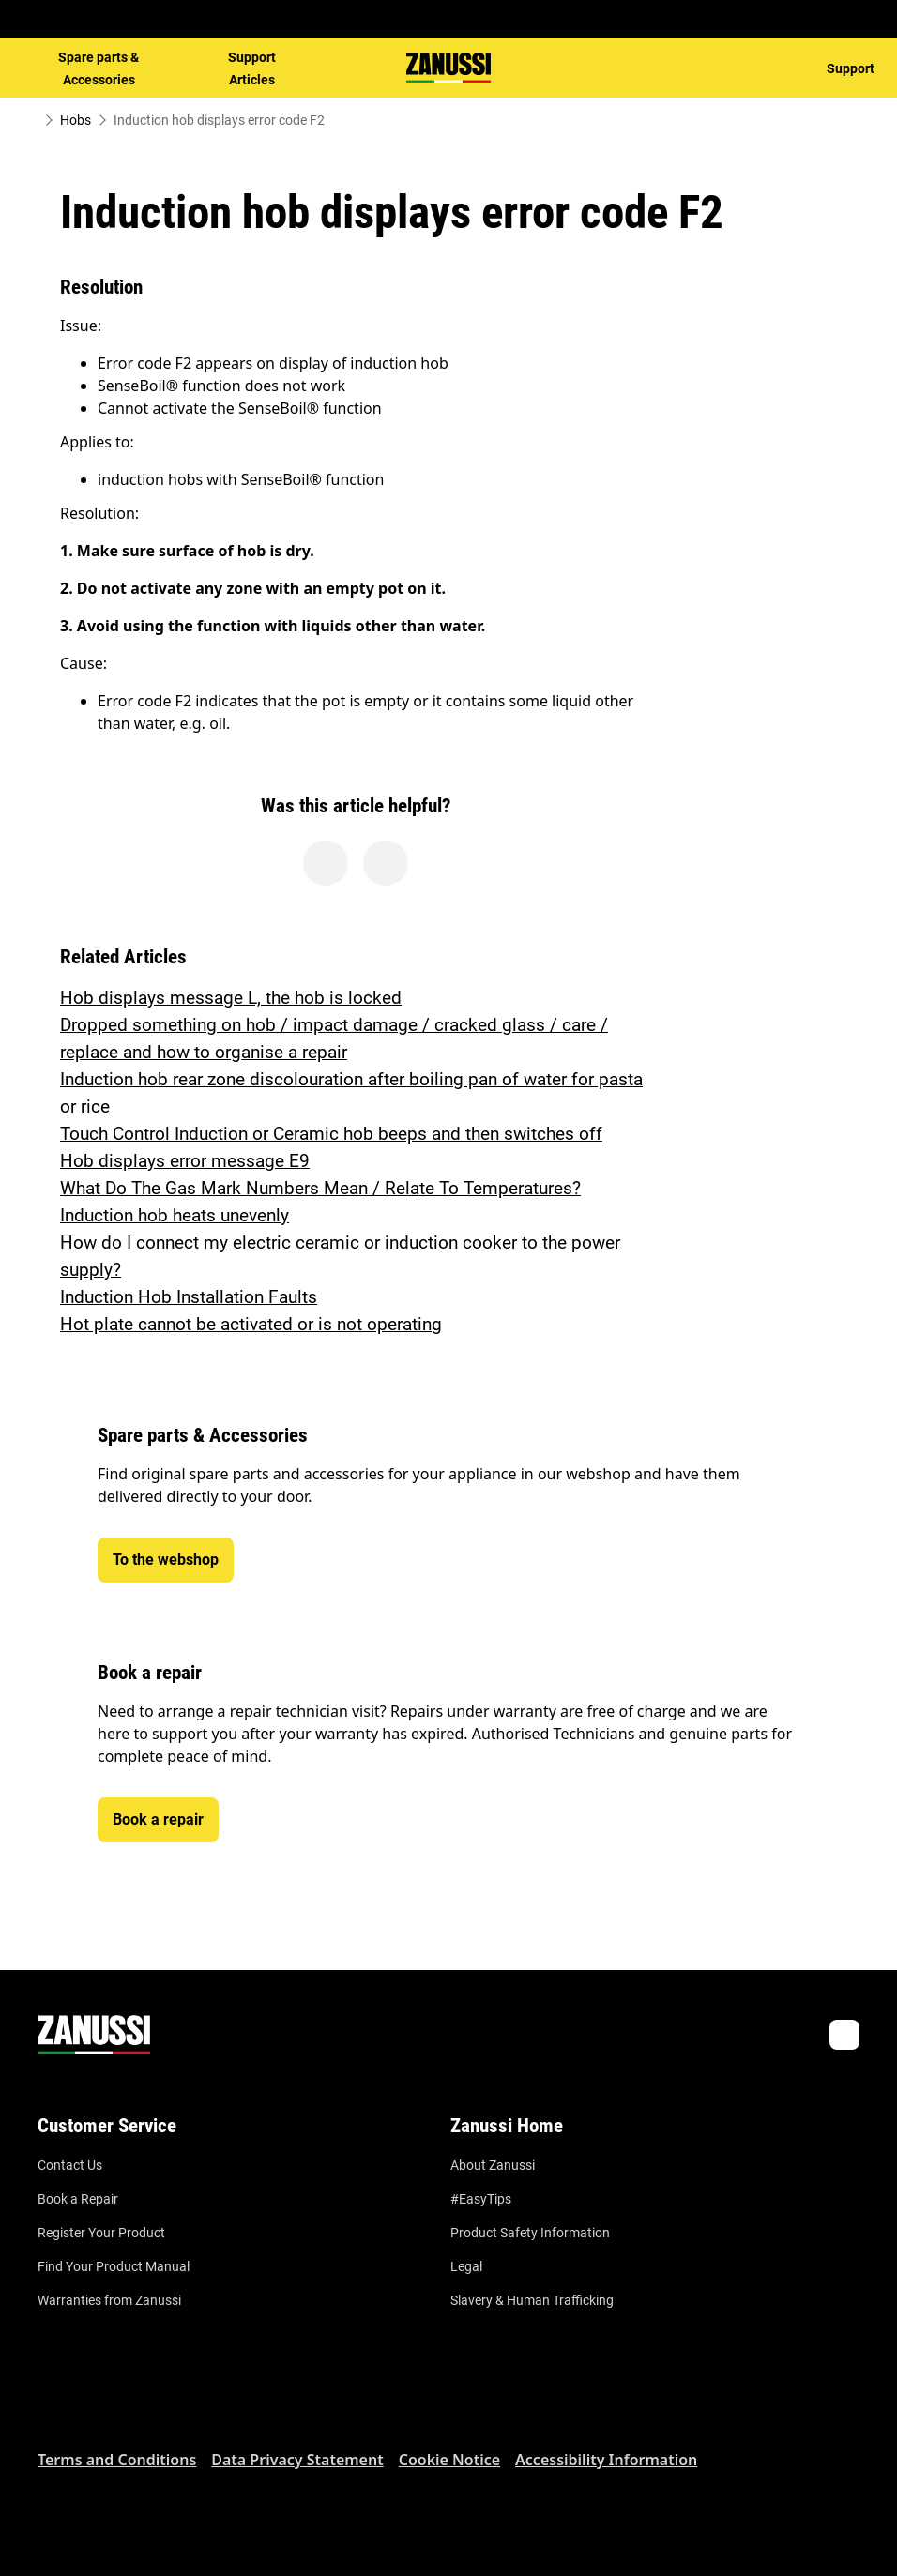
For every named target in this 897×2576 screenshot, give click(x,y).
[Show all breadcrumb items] (30, 120)
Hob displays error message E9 (185, 1161)
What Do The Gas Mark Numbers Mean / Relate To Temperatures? (320, 1188)
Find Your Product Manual (114, 2266)
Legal (466, 2266)
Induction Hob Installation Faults (188, 1297)
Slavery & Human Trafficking (532, 2300)
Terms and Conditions (117, 2459)
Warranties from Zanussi (109, 2300)
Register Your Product (101, 2232)
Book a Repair (78, 2198)
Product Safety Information (530, 2232)
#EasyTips (480, 2198)
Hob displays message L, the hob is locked (231, 997)
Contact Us (70, 2165)
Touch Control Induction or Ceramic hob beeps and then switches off (331, 1133)
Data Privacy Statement (297, 2459)
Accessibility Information (606, 2459)
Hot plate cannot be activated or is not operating (251, 1324)
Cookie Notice (449, 2459)
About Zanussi (492, 2165)
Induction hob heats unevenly (174, 1215)
